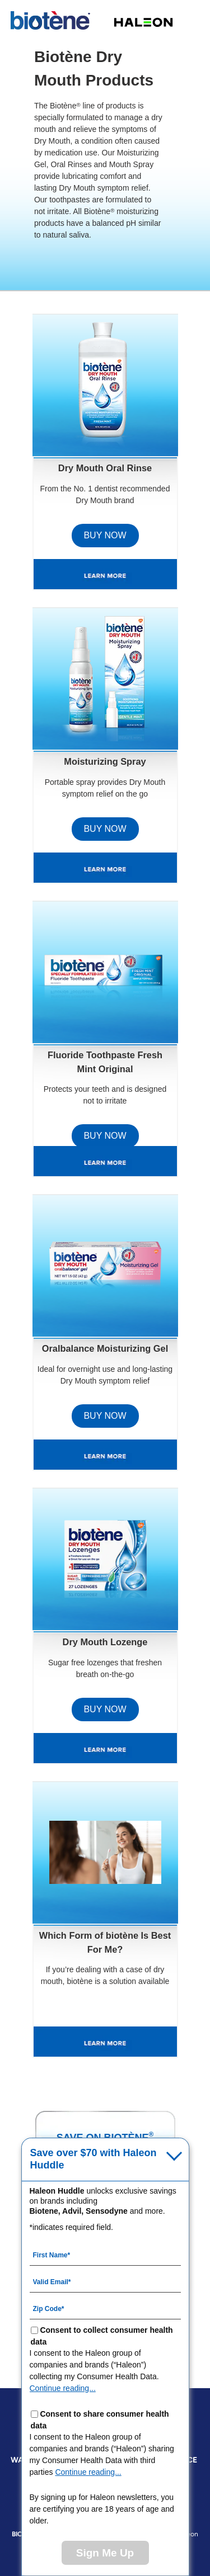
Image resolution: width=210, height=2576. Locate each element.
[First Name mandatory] (105, 2254)
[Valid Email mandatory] (105, 2281)
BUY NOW (104, 535)
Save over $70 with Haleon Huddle (93, 2159)
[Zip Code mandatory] (105, 2308)
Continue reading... (63, 2388)
